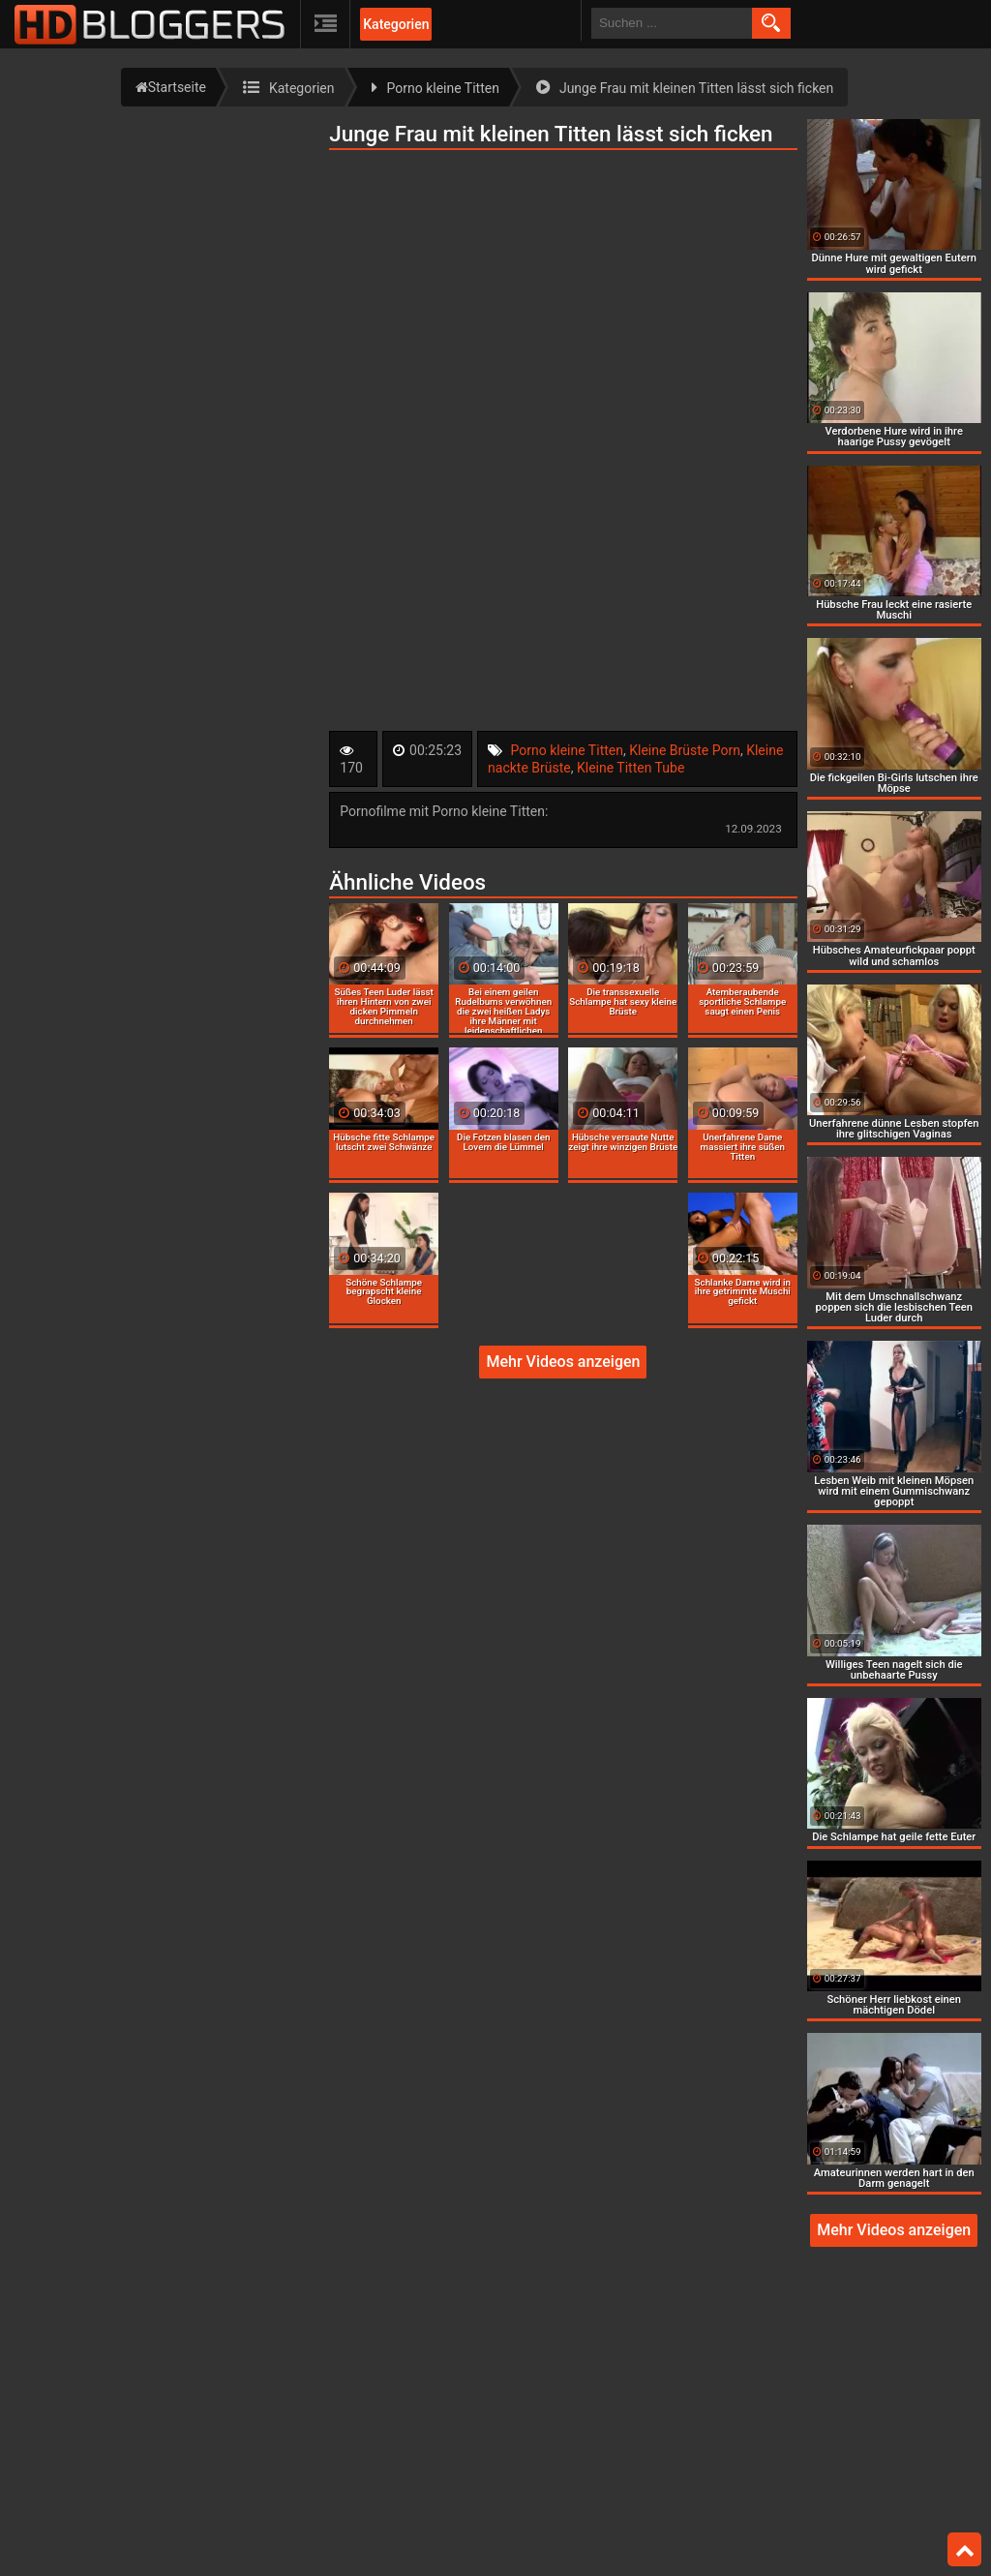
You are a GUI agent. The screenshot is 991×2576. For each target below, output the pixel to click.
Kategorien (396, 24)
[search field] (671, 23)
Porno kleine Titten (567, 750)
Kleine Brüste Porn (684, 750)
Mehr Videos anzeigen (563, 1361)
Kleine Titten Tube (630, 767)
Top (964, 2549)
